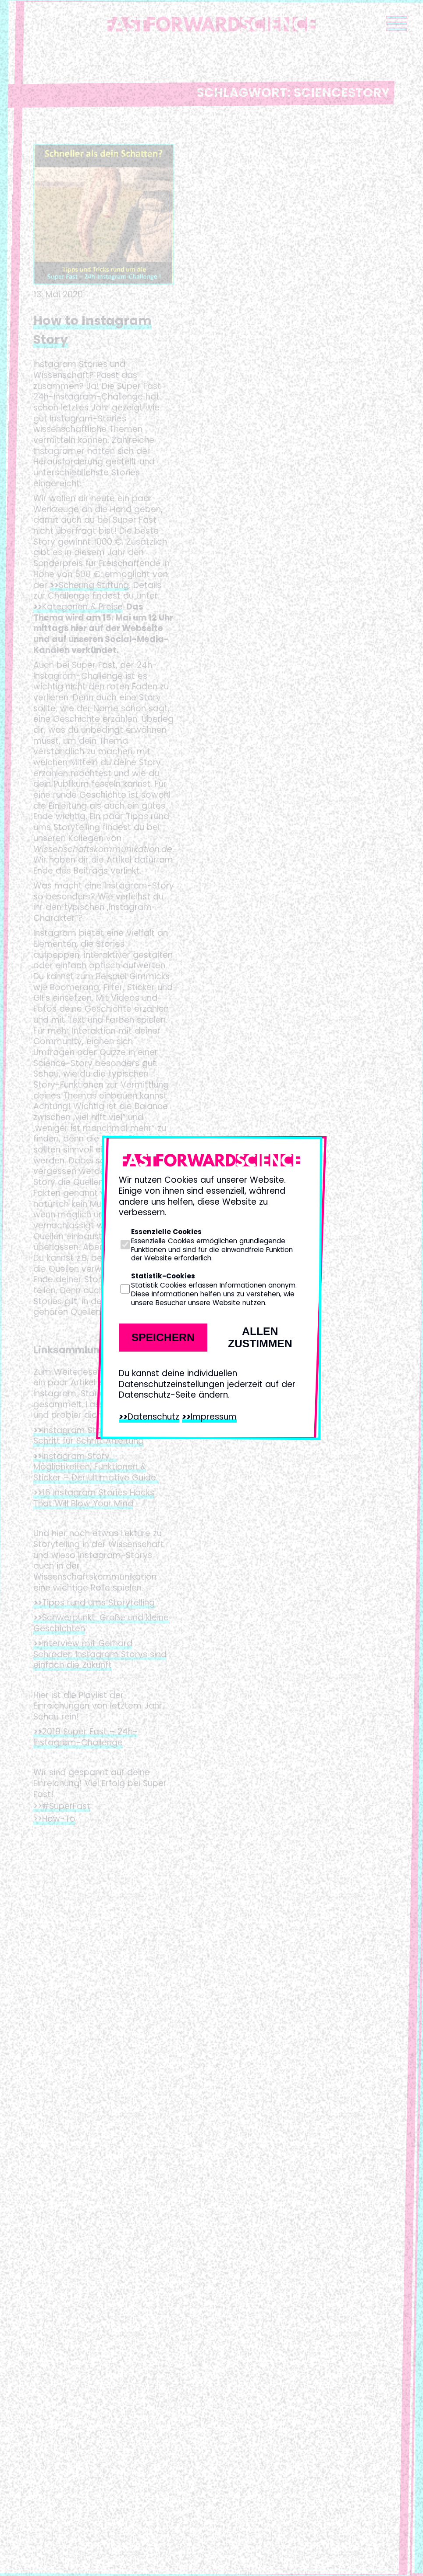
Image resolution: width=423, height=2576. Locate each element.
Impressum (214, 1417)
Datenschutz (153, 1417)
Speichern (163, 1337)
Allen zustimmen (260, 1337)
